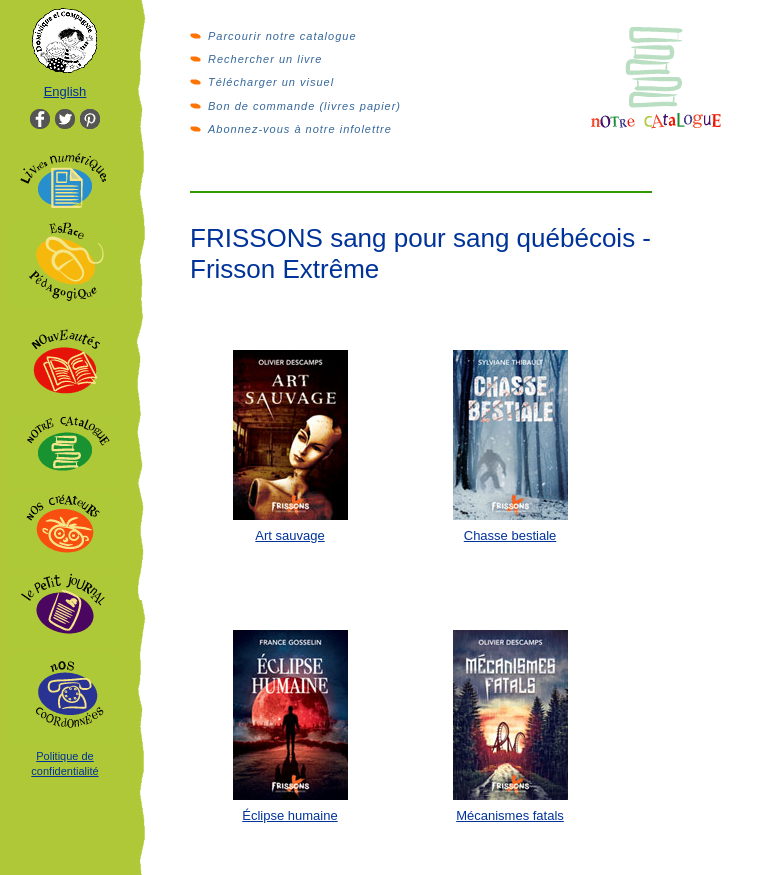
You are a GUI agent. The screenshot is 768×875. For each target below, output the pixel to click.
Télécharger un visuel (271, 82)
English (65, 91)
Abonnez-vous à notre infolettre (300, 129)
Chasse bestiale (510, 535)
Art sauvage (289, 535)
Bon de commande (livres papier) (304, 106)
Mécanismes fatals (510, 815)
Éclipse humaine (289, 815)
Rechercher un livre (265, 59)
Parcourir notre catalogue (282, 36)
